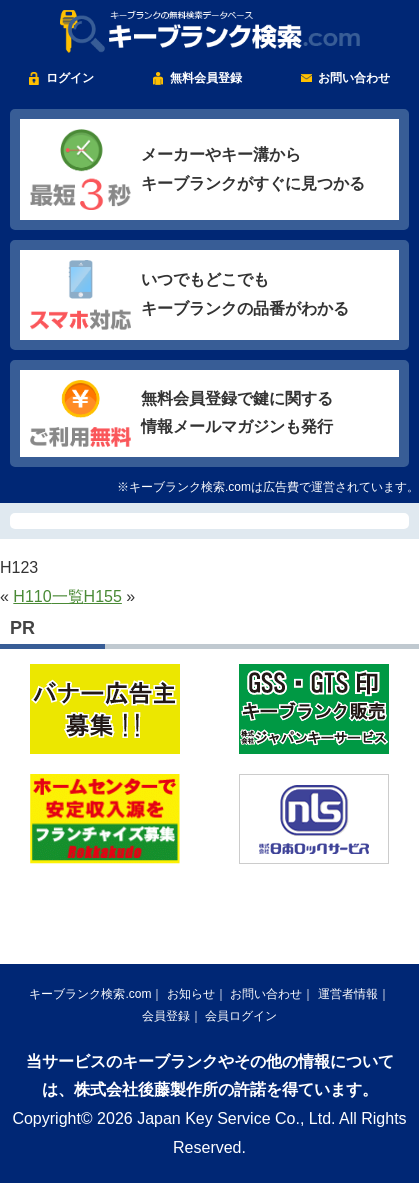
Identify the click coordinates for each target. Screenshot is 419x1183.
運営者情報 (348, 994)
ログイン (70, 78)
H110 (32, 596)
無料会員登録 (206, 78)
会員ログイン (241, 1016)
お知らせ (191, 994)
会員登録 (166, 1016)
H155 (103, 596)
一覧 (68, 596)
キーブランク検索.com (90, 994)
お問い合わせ (354, 78)
